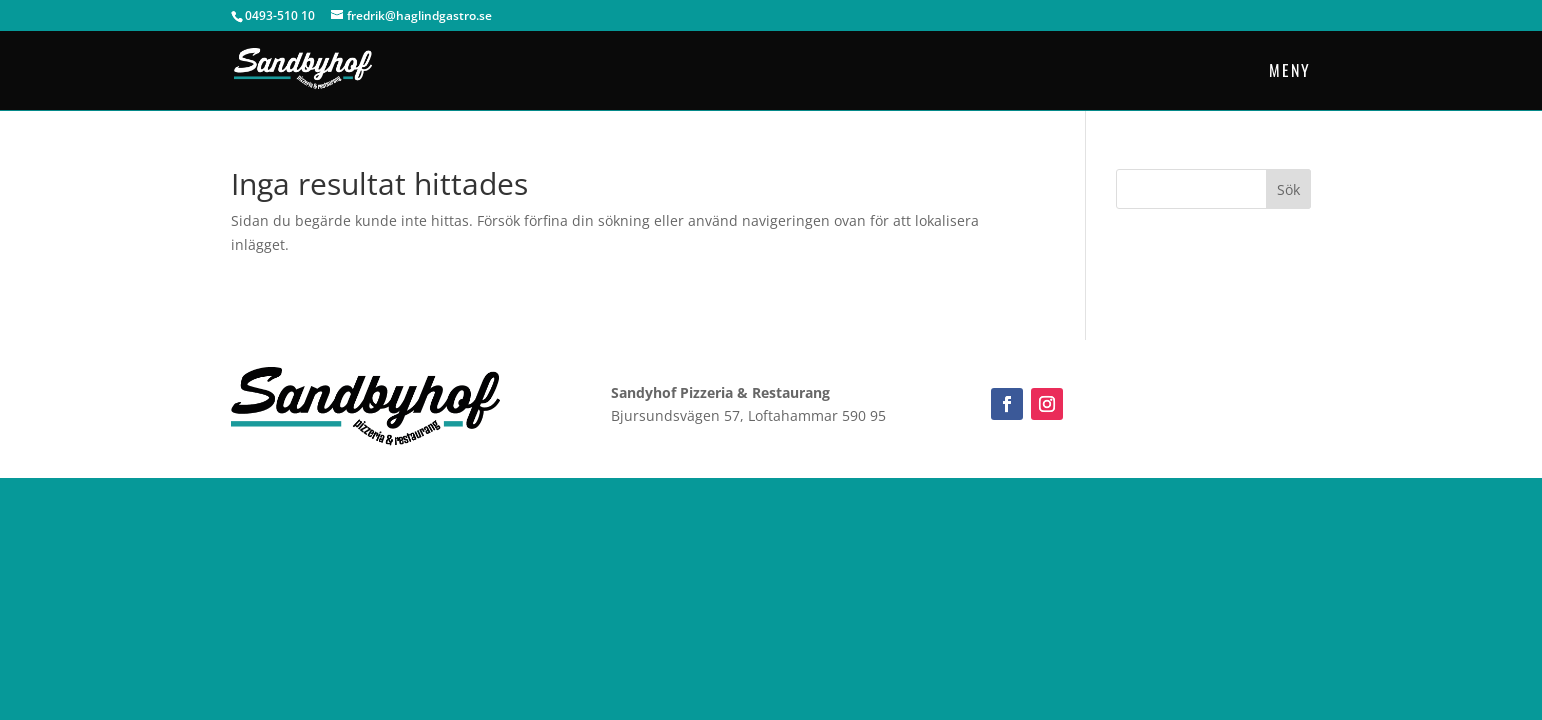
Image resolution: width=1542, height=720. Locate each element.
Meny (1290, 72)
